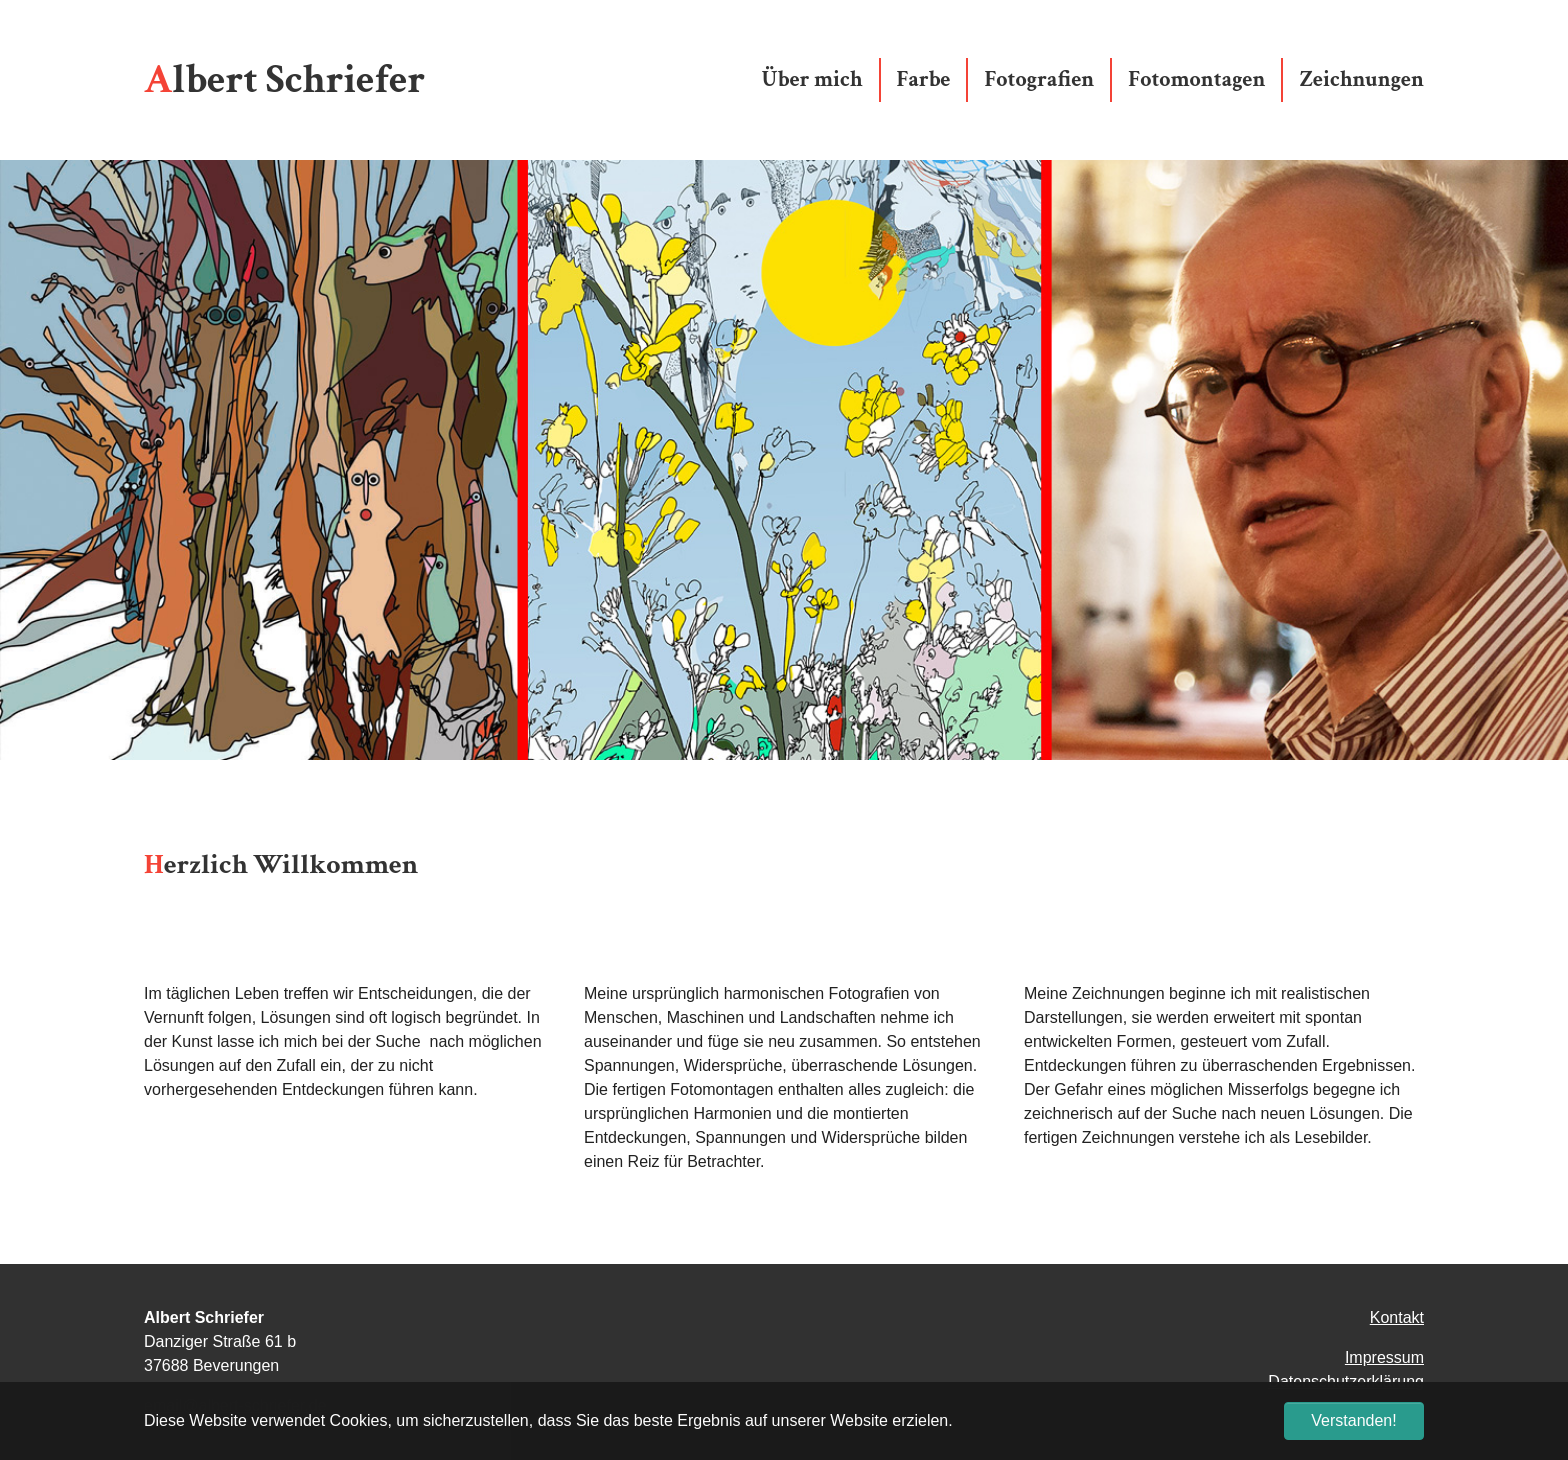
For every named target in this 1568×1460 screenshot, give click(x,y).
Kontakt (1397, 1317)
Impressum (1384, 1357)
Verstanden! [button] (1353, 1420)
